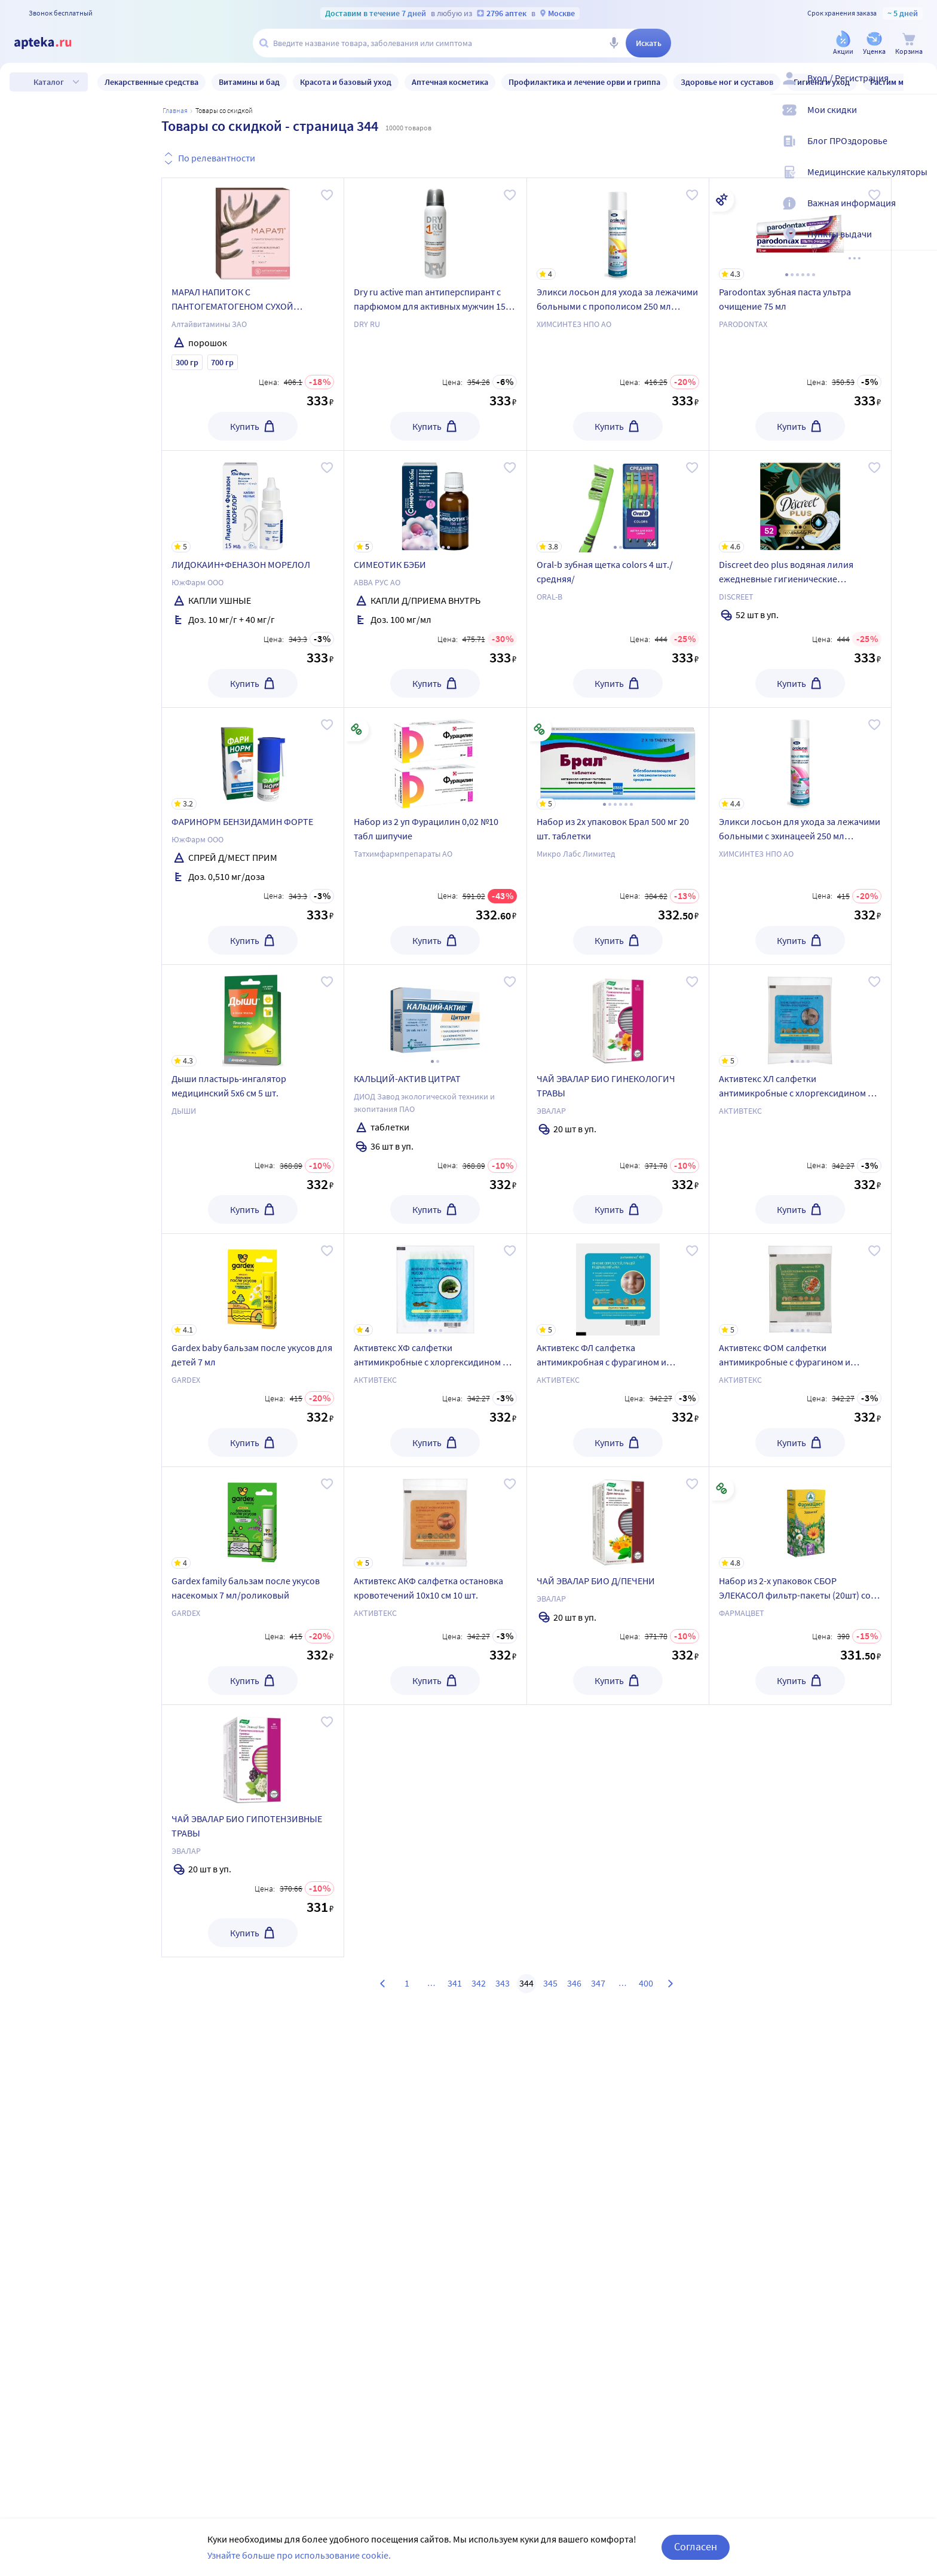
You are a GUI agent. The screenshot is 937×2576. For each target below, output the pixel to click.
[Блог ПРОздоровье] (920, 150)
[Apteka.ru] (52, 43)
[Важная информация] (920, 212)
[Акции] (843, 44)
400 (646, 1983)
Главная (175, 110)
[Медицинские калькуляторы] (920, 181)
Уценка (63, 153)
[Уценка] (874, 44)
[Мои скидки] (920, 119)
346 (574, 1983)
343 (502, 1983)
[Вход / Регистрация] (920, 87)
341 (455, 1983)
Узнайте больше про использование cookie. (299, 2557)
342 (478, 1983)
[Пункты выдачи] (920, 243)
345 (550, 1983)
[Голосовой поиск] (613, 43)
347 (598, 1983)
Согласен (695, 2548)
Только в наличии (85, 118)
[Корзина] (909, 44)
